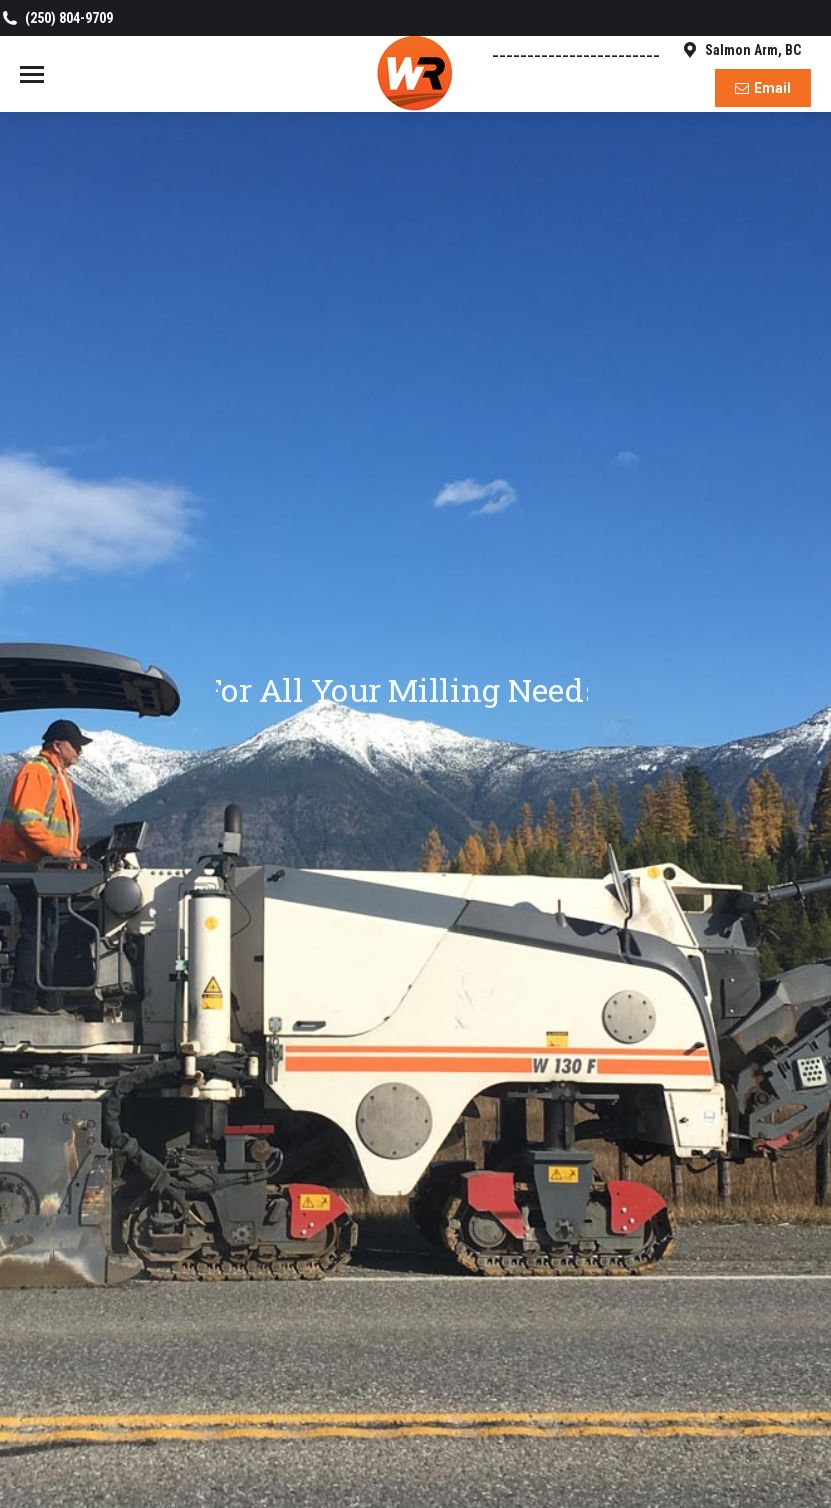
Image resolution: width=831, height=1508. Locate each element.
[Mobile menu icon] (32, 74)
